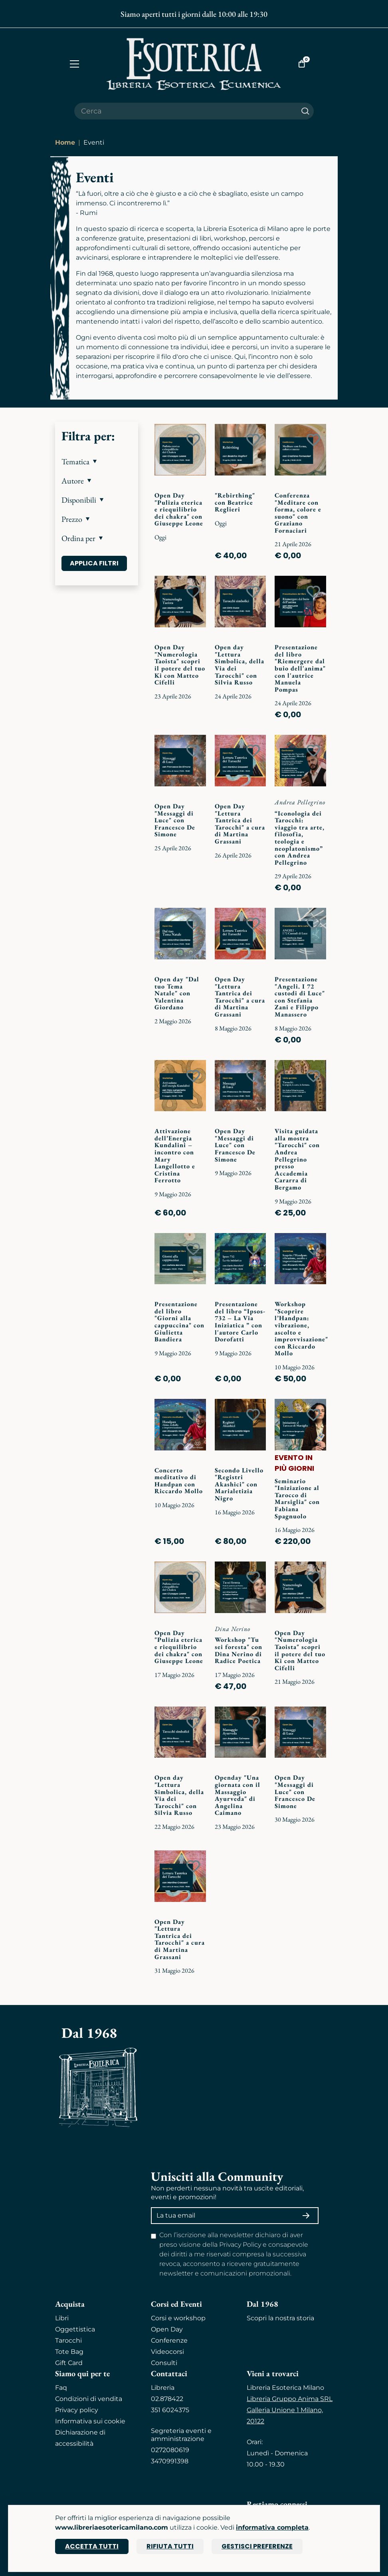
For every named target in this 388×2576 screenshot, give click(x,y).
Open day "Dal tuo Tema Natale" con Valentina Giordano (176, 993)
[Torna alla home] (194, 63)
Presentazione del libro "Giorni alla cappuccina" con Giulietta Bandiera (179, 1321)
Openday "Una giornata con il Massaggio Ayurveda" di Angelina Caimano (237, 1795)
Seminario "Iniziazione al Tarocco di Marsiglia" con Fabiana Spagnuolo (297, 1498)
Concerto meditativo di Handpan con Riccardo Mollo (178, 1481)
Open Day (167, 2329)
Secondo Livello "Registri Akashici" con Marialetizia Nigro (239, 1484)
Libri (62, 2318)
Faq (61, 2387)
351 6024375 (170, 2410)
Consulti (164, 2363)
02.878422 (167, 2399)
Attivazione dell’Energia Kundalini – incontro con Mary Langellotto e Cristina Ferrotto (174, 1155)
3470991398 (169, 2461)
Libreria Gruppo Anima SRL (290, 2399)
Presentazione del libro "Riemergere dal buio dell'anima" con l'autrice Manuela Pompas (300, 668)
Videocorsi (167, 2351)
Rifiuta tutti (170, 2546)
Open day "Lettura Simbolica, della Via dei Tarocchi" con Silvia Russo (239, 664)
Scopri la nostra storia (280, 2318)
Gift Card (69, 2363)
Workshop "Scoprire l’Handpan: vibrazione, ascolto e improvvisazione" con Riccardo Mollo (301, 1328)
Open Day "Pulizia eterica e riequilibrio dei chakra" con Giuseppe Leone (178, 509)
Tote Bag (69, 2351)
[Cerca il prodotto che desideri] (185, 111)
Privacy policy (76, 2410)
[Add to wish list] (193, 440)
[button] (96, 461)
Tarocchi (68, 2340)
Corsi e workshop (178, 2318)
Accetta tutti (92, 2546)
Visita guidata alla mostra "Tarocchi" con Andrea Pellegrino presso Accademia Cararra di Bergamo (297, 1159)
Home (65, 142)
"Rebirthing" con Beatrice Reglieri (235, 502)
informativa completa (272, 2527)
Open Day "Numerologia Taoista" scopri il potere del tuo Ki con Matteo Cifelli (179, 664)
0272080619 (170, 2450)
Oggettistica (75, 2329)
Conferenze (169, 2340)
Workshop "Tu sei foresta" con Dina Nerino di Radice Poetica (238, 1650)
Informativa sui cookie (90, 2421)
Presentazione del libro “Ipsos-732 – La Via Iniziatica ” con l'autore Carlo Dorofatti (240, 1321)
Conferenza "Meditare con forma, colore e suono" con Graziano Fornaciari (298, 513)
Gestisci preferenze (257, 2546)
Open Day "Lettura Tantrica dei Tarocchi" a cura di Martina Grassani (240, 823)
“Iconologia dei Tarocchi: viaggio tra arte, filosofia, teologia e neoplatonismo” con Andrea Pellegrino (300, 838)
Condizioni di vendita (88, 2399)
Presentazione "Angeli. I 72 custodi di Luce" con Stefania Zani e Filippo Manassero (300, 996)
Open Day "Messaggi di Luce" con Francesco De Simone (174, 820)
